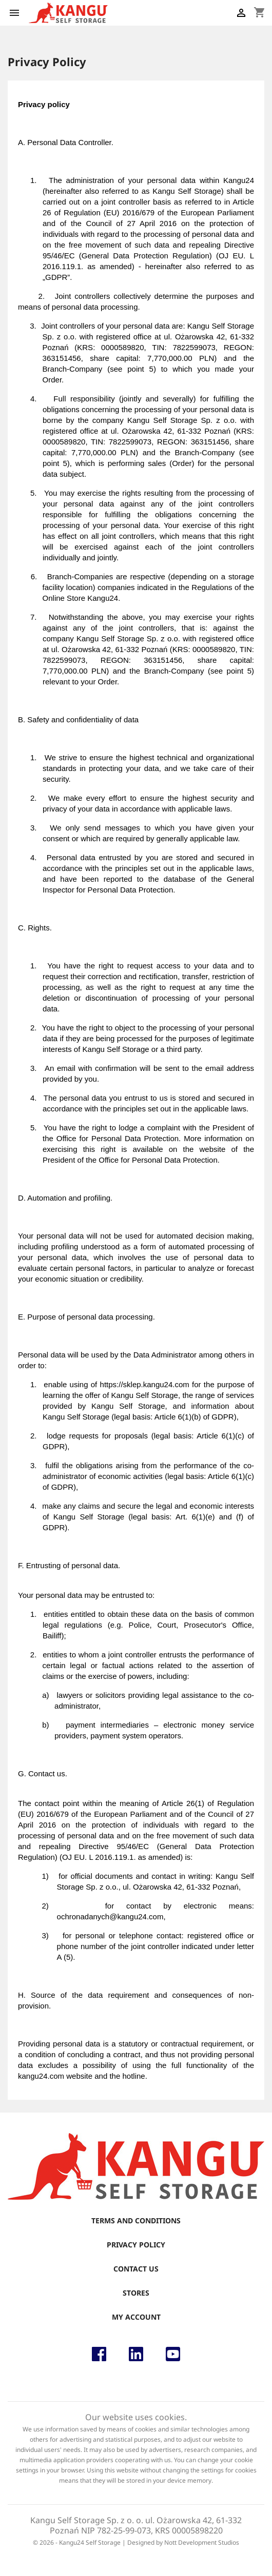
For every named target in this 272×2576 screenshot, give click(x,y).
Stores (136, 2293)
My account (136, 2317)
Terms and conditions (136, 2220)
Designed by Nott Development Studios (183, 2542)
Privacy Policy (136, 2244)
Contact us (136, 2269)
